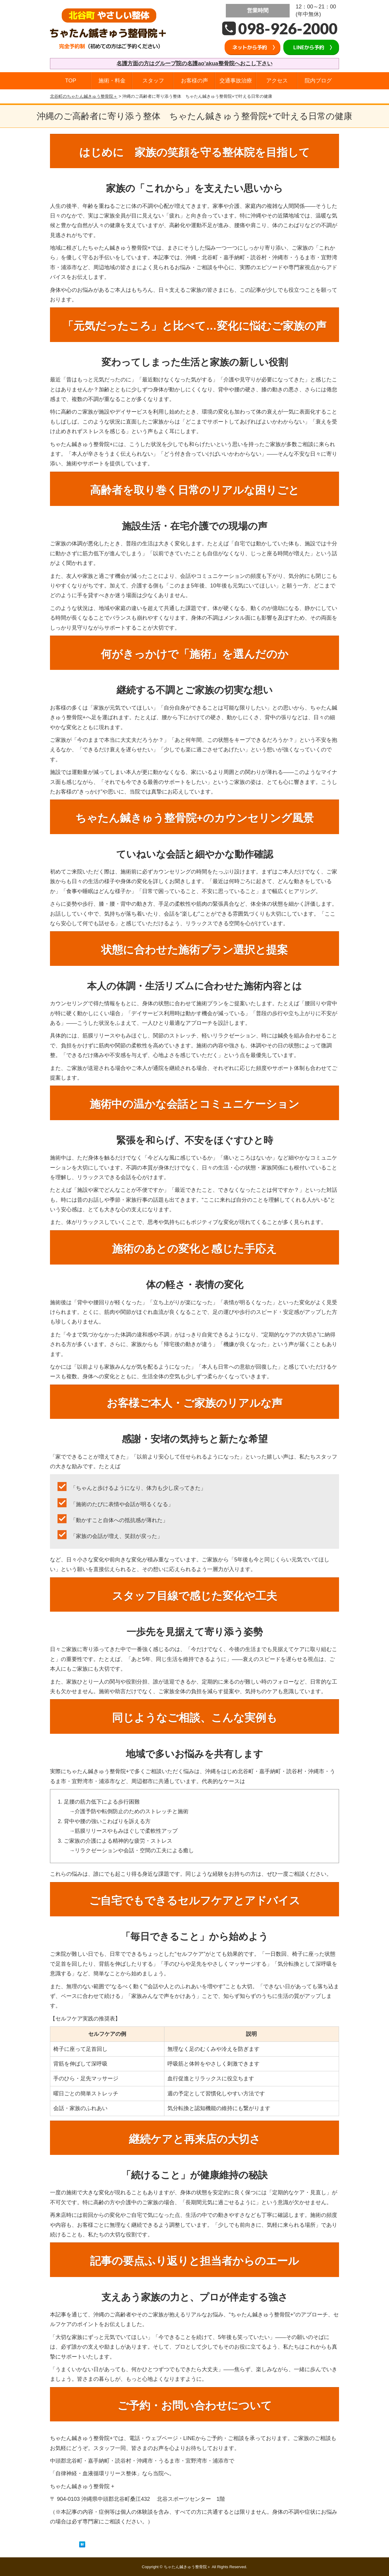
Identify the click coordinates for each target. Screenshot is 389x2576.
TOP (70, 81)
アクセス (277, 81)
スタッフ (153, 81)
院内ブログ (318, 81)
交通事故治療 (235, 81)
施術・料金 (112, 81)
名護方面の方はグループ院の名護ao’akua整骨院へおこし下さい (194, 63)
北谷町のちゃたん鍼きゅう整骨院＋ (83, 96)
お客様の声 (194, 81)
